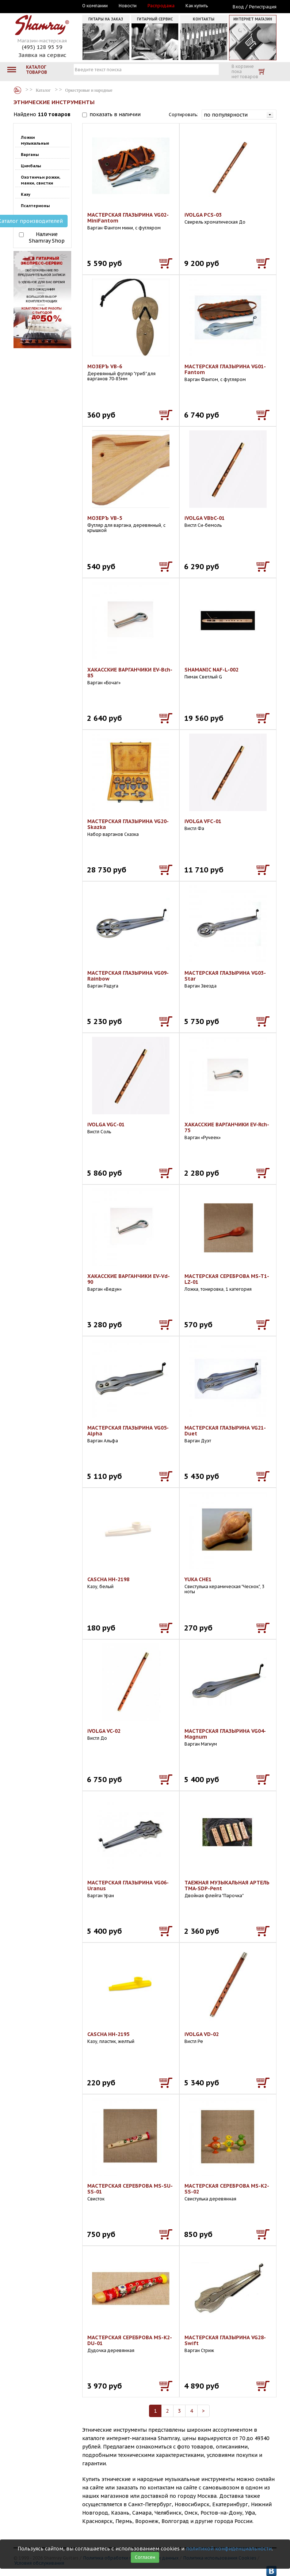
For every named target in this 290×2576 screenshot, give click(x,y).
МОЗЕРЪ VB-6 (104, 366)
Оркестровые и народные (88, 90)
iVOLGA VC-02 (104, 1731)
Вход (238, 6)
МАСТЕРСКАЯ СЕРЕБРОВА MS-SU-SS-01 (130, 2189)
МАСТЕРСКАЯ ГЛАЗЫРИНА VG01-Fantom (225, 369)
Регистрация (262, 6)
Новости (128, 5)
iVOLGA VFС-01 (202, 821)
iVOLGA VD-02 (201, 2034)
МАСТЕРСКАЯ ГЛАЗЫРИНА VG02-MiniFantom (128, 218)
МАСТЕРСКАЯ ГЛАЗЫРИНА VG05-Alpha (128, 1431)
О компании (95, 5)
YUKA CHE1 (197, 1579)
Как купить (197, 5)
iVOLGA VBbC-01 (204, 518)
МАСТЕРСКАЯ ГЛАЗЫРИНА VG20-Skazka (128, 824)
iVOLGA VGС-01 (106, 1124)
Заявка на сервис (42, 55)
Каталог (17, 90)
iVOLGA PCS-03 (203, 215)
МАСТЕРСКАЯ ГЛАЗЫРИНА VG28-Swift (225, 2340)
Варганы (30, 154)
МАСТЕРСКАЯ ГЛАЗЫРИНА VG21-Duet (225, 1431)
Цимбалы (31, 165)
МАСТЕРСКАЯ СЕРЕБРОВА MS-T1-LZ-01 (226, 1279)
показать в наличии (115, 114)
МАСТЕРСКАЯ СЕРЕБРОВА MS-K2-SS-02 (226, 2189)
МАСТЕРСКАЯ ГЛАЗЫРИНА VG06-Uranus (128, 1885)
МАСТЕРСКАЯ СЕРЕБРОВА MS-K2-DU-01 (129, 2340)
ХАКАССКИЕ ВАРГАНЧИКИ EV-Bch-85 (129, 672)
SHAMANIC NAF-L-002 (211, 670)
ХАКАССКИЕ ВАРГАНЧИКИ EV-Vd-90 (128, 1279)
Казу (25, 194)
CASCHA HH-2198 (108, 1579)
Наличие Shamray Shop (47, 237)
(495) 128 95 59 (42, 46)
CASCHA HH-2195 (108, 2034)
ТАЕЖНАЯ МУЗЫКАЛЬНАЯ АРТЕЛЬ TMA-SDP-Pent (227, 1885)
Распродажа (161, 5)
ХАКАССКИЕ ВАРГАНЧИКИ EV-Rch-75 (226, 1127)
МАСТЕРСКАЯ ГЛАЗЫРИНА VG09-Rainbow (128, 976)
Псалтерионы (35, 205)
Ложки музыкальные (35, 140)
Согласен (145, 2557)
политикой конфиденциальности (229, 2548)
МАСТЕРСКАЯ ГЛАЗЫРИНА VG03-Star (225, 976)
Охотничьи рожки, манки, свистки (40, 180)
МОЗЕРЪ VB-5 (104, 518)
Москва (47, 6)
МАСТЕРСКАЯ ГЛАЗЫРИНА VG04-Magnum (225, 1734)
